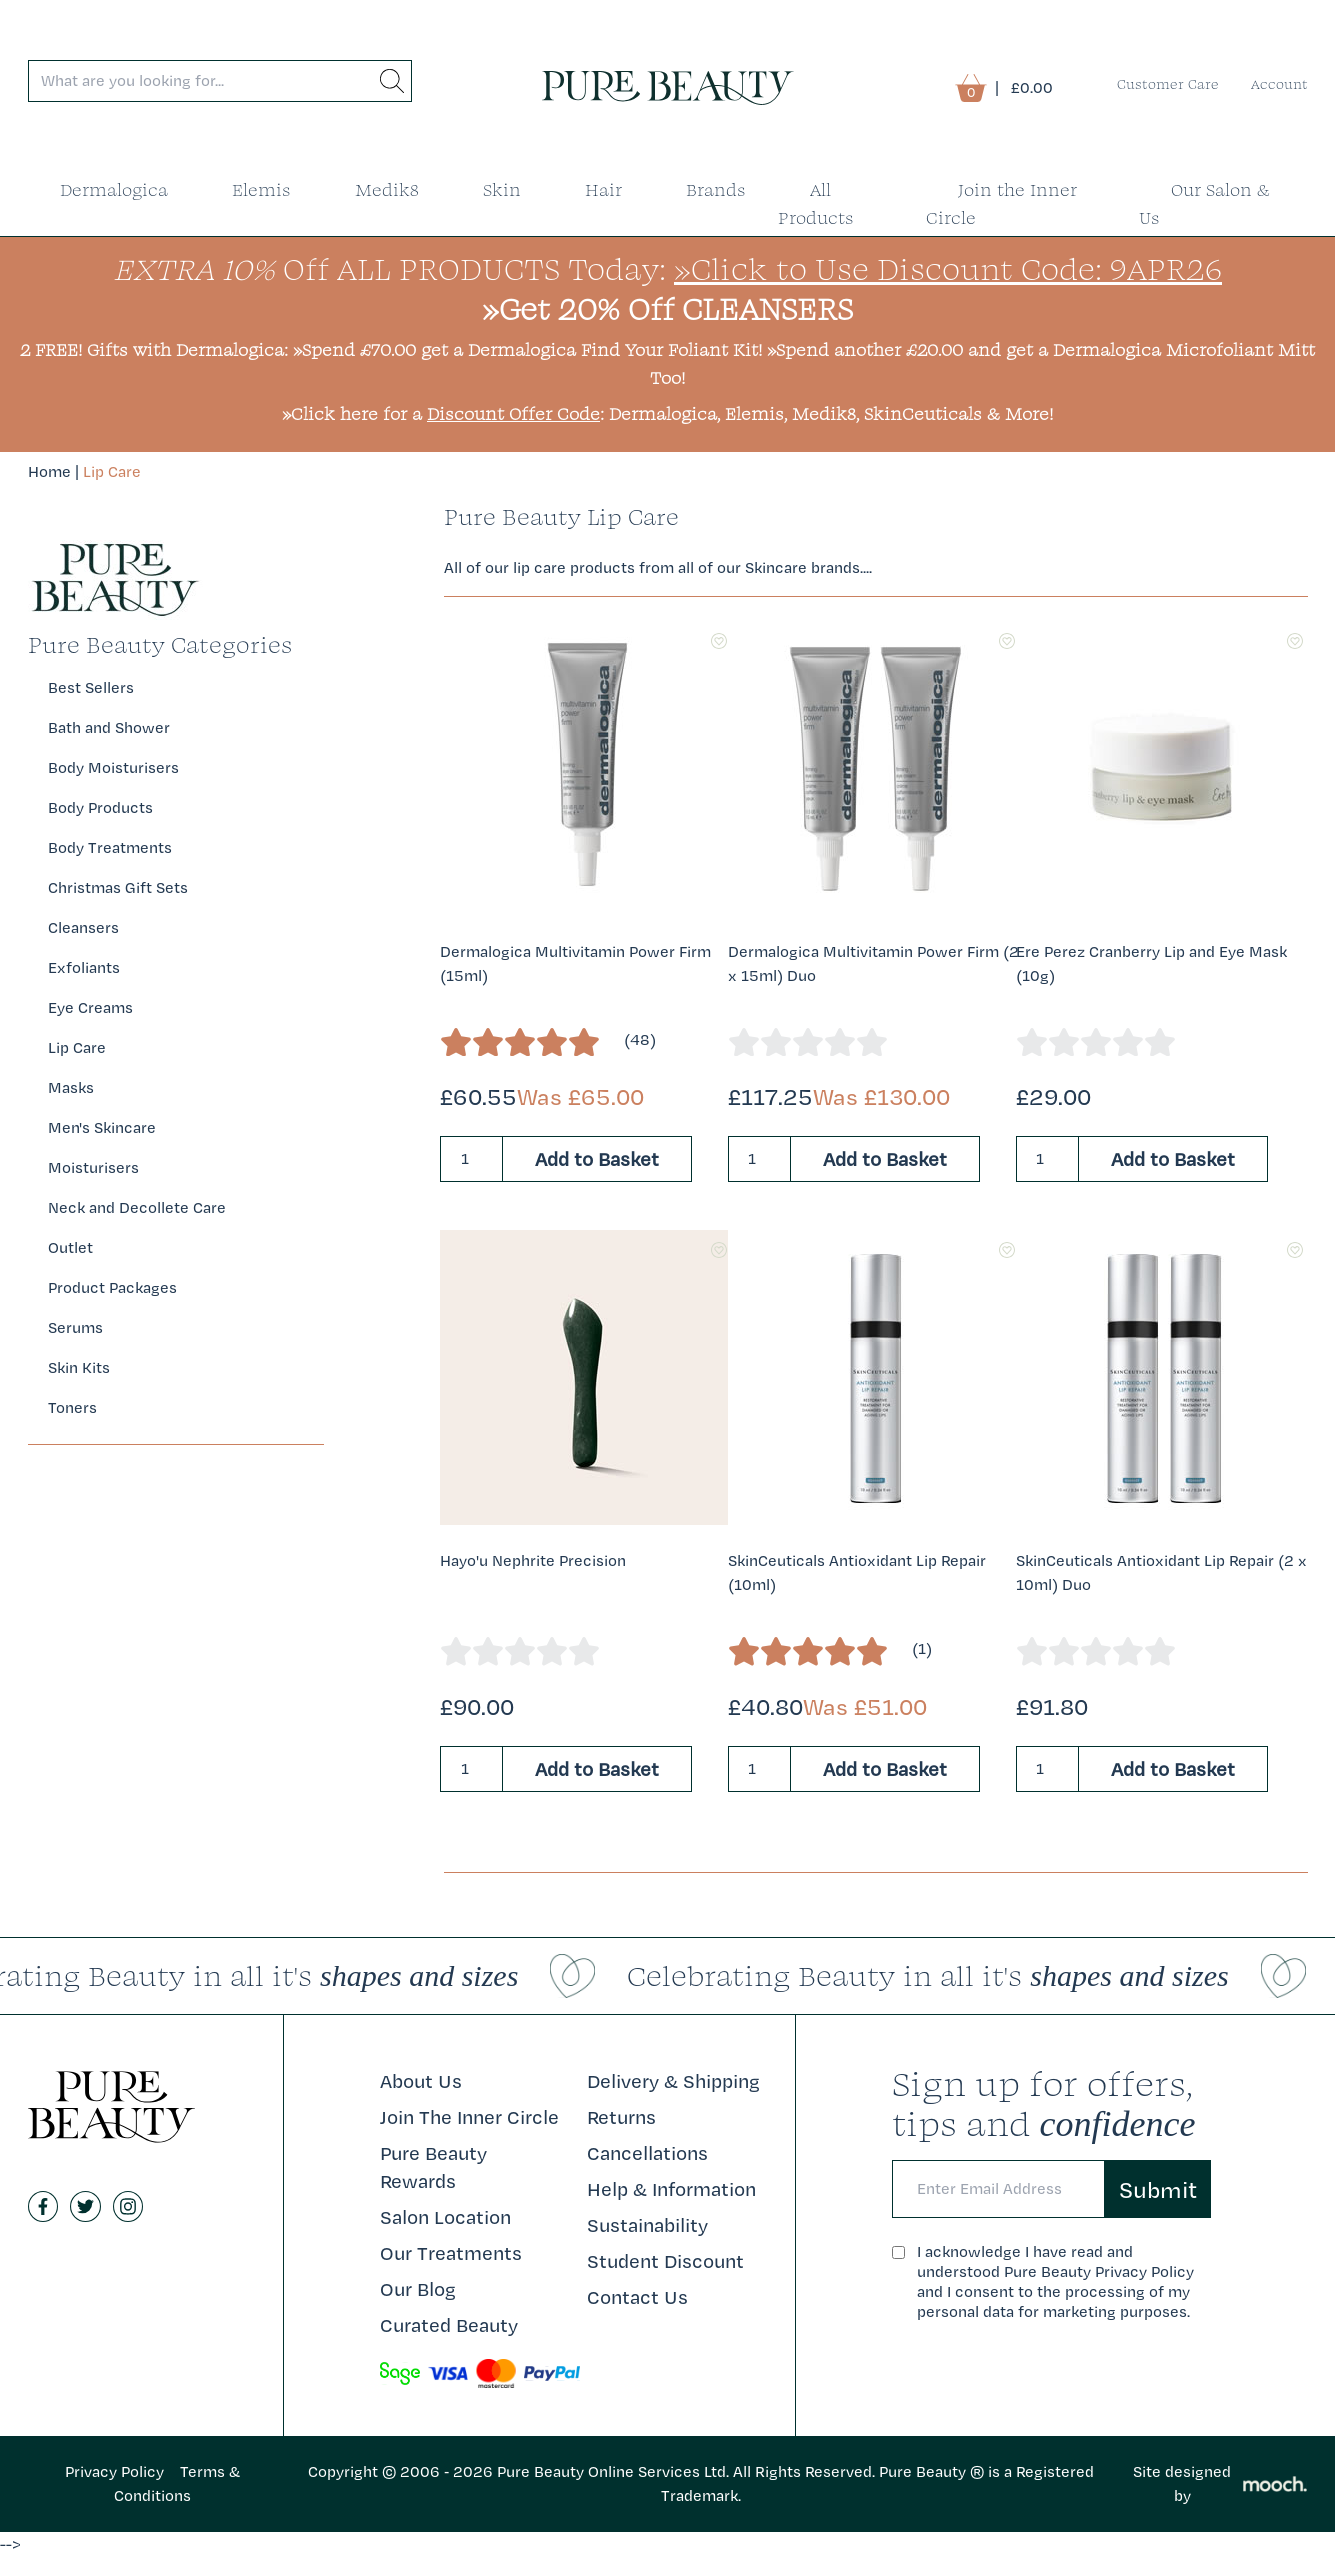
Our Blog (418, 2289)
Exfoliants (84, 967)
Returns (621, 2117)
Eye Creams (90, 1007)
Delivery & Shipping (673, 2081)
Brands (716, 189)
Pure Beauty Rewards (433, 2167)
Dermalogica (114, 189)
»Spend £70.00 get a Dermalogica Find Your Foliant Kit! (527, 349)
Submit (1158, 2189)
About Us (421, 2081)
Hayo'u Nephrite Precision (533, 1560)
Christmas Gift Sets (118, 887)
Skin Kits (79, 1367)
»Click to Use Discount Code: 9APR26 (948, 268)
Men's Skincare (102, 1127)
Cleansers (83, 927)
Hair (603, 189)
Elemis (261, 189)
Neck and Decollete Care (137, 1207)
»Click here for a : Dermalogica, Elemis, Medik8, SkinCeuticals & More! (667, 413)
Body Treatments (110, 847)
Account (1279, 84)
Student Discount (665, 2261)
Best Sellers (91, 687)
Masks (71, 1087)
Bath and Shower (109, 727)
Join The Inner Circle (469, 2117)
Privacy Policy (114, 2471)
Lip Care (112, 471)
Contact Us (637, 2297)
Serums (75, 1327)
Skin (502, 189)
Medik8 (387, 189)
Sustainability (647, 2225)
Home (49, 471)
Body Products (100, 807)
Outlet (70, 1247)
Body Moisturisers (113, 767)
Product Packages (112, 1287)
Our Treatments (451, 2253)
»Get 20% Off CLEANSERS (667, 308)
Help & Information (671, 2189)
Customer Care (1168, 84)
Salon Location (445, 2217)
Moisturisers (93, 1167)
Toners (72, 1407)
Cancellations (647, 2153)
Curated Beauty (449, 2325)
